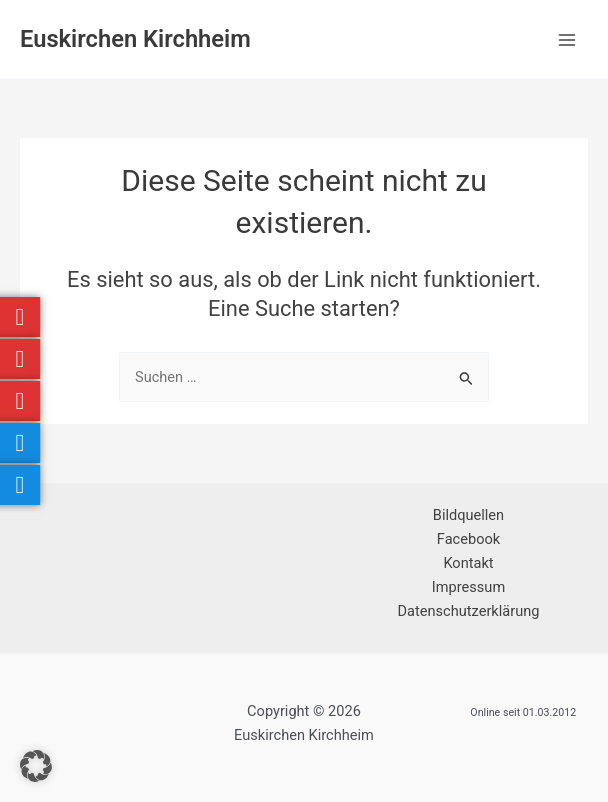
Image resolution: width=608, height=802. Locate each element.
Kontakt (468, 563)
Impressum (468, 587)
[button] (36, 766)
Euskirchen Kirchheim (135, 39)
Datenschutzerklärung (469, 611)
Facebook (468, 539)
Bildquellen (468, 515)
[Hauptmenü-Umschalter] (567, 40)
